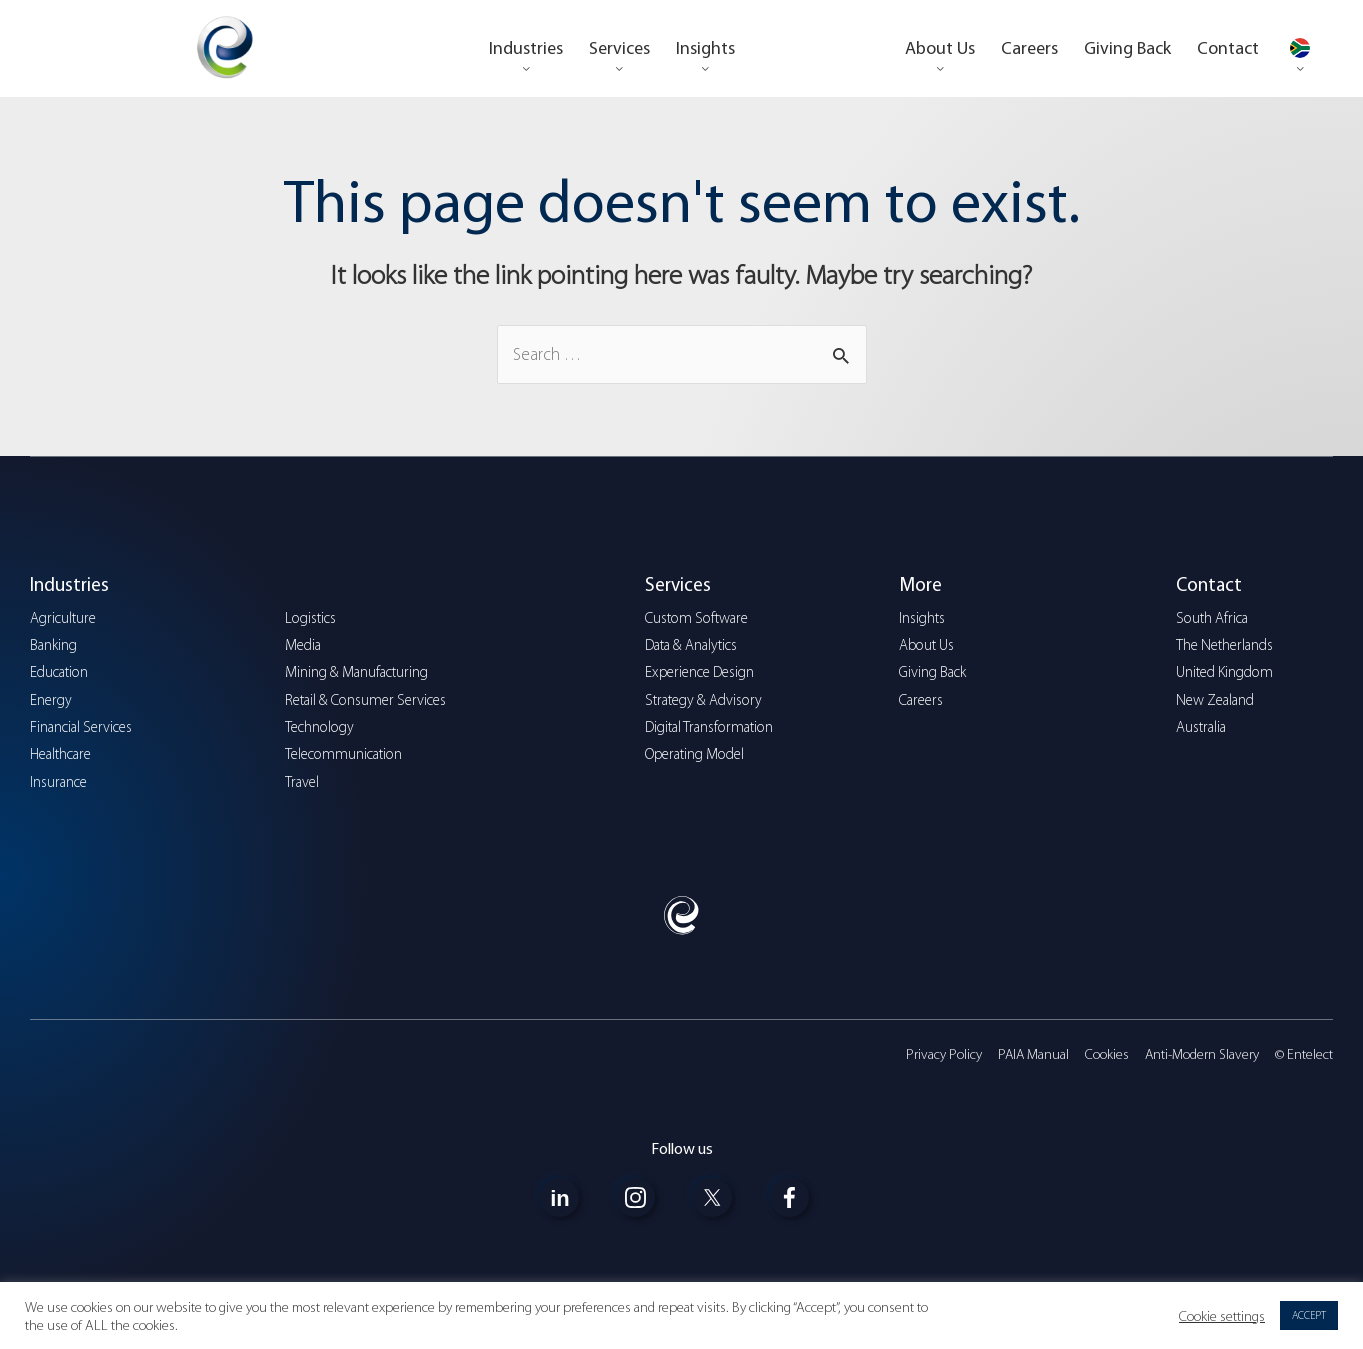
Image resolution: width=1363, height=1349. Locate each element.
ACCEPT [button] (1309, 1315)
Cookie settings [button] (1222, 1316)
